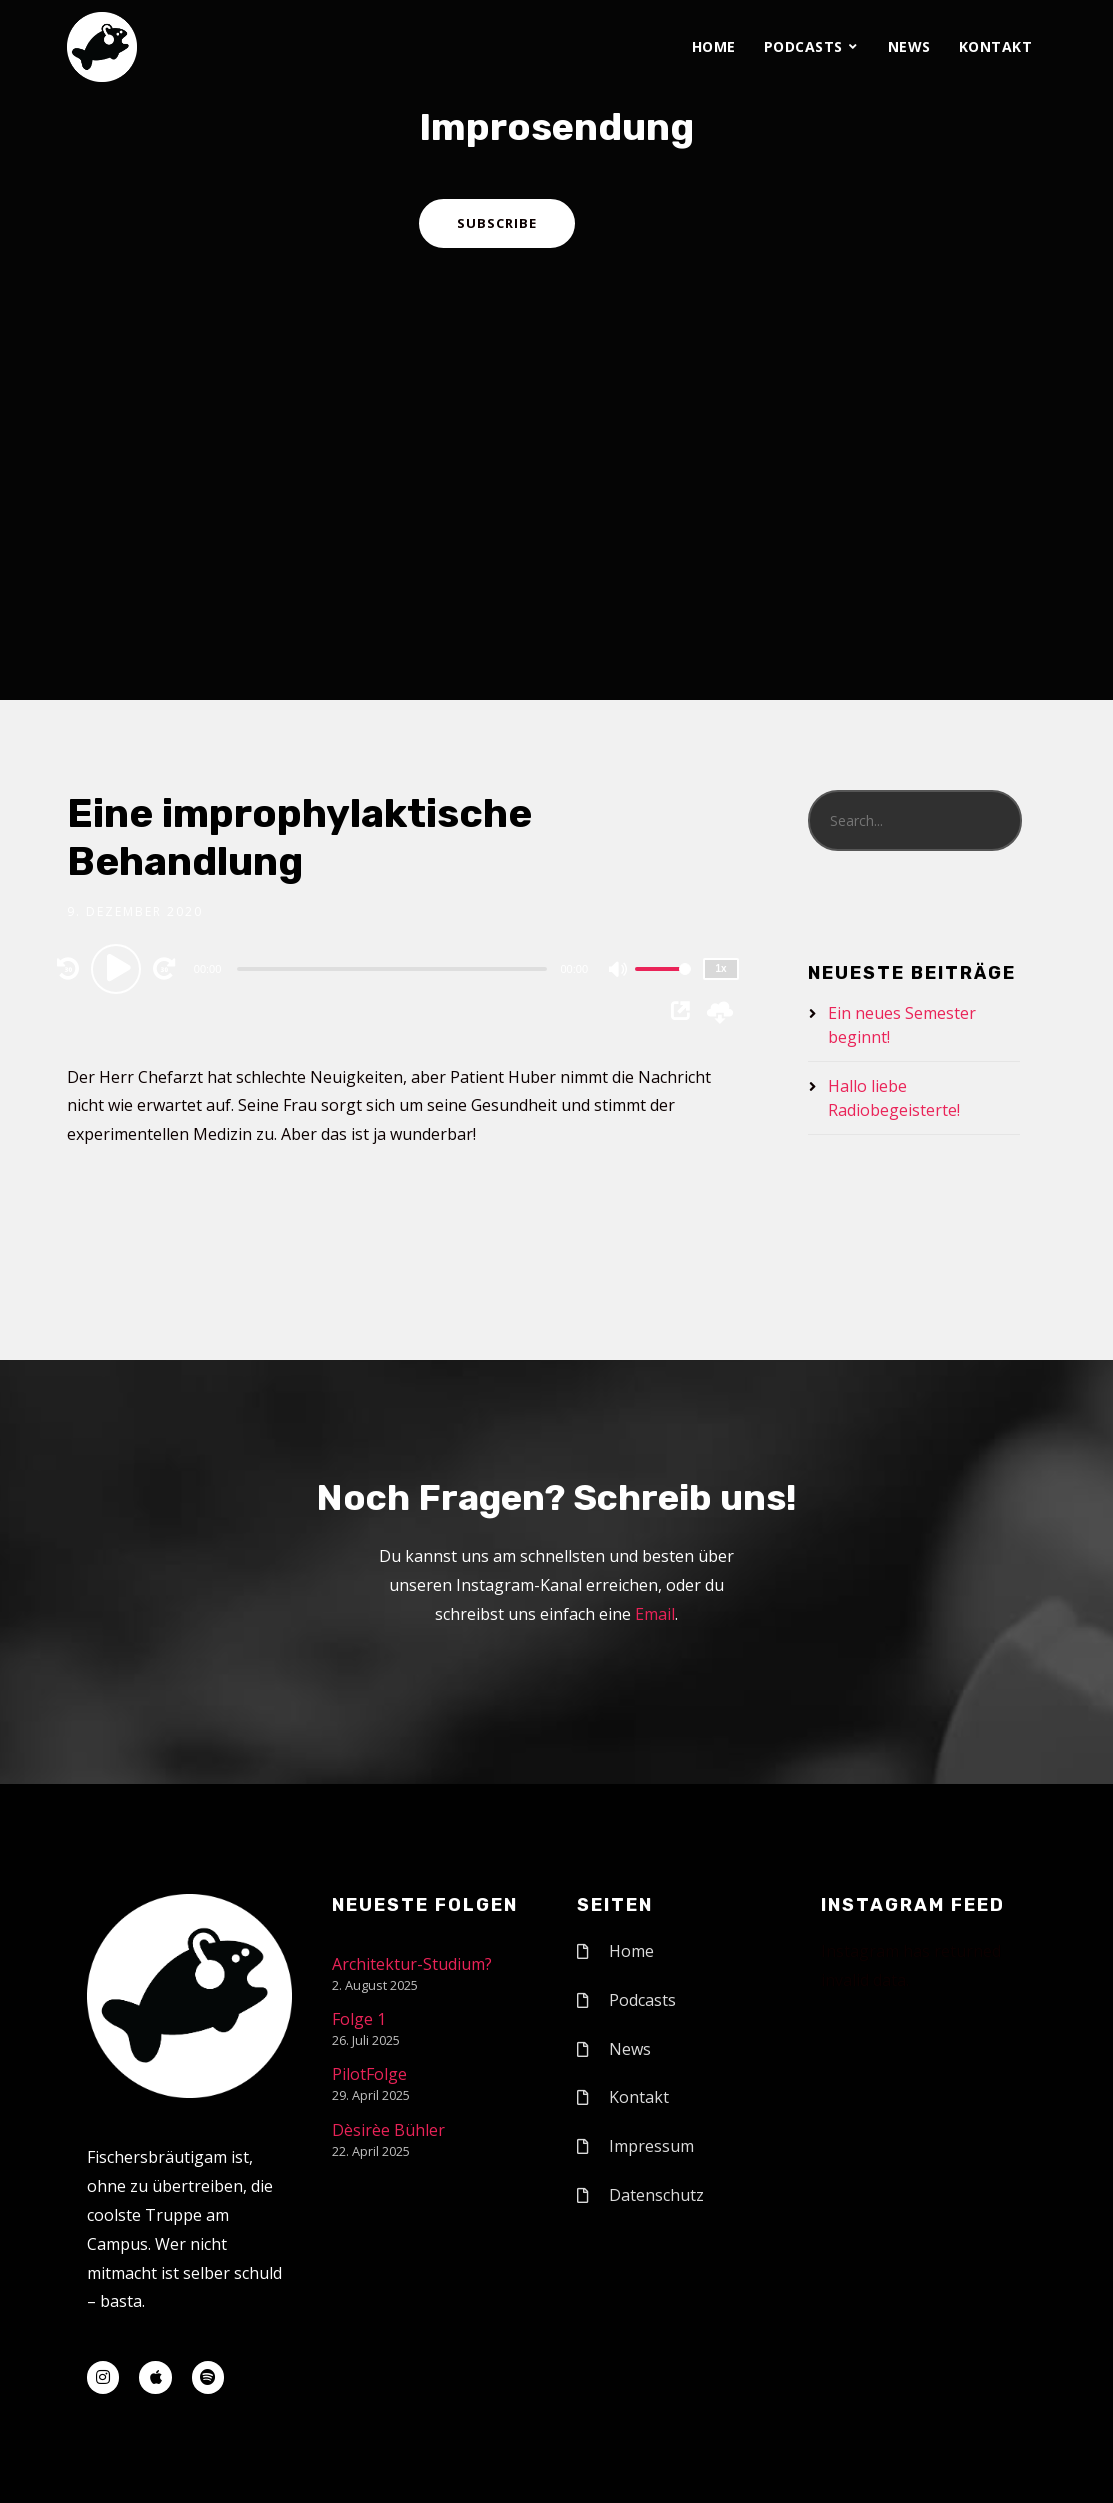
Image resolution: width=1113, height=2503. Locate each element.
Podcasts (803, 46)
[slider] (392, 969)
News (909, 46)
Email (655, 1614)
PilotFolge (369, 2074)
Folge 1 (359, 2019)
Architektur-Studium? (412, 1964)
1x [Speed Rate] (720, 968)
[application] (395, 968)
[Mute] (619, 971)
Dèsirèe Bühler (388, 2130)
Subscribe (497, 223)
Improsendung (556, 127)
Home (714, 46)
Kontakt (996, 46)
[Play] (119, 968)
